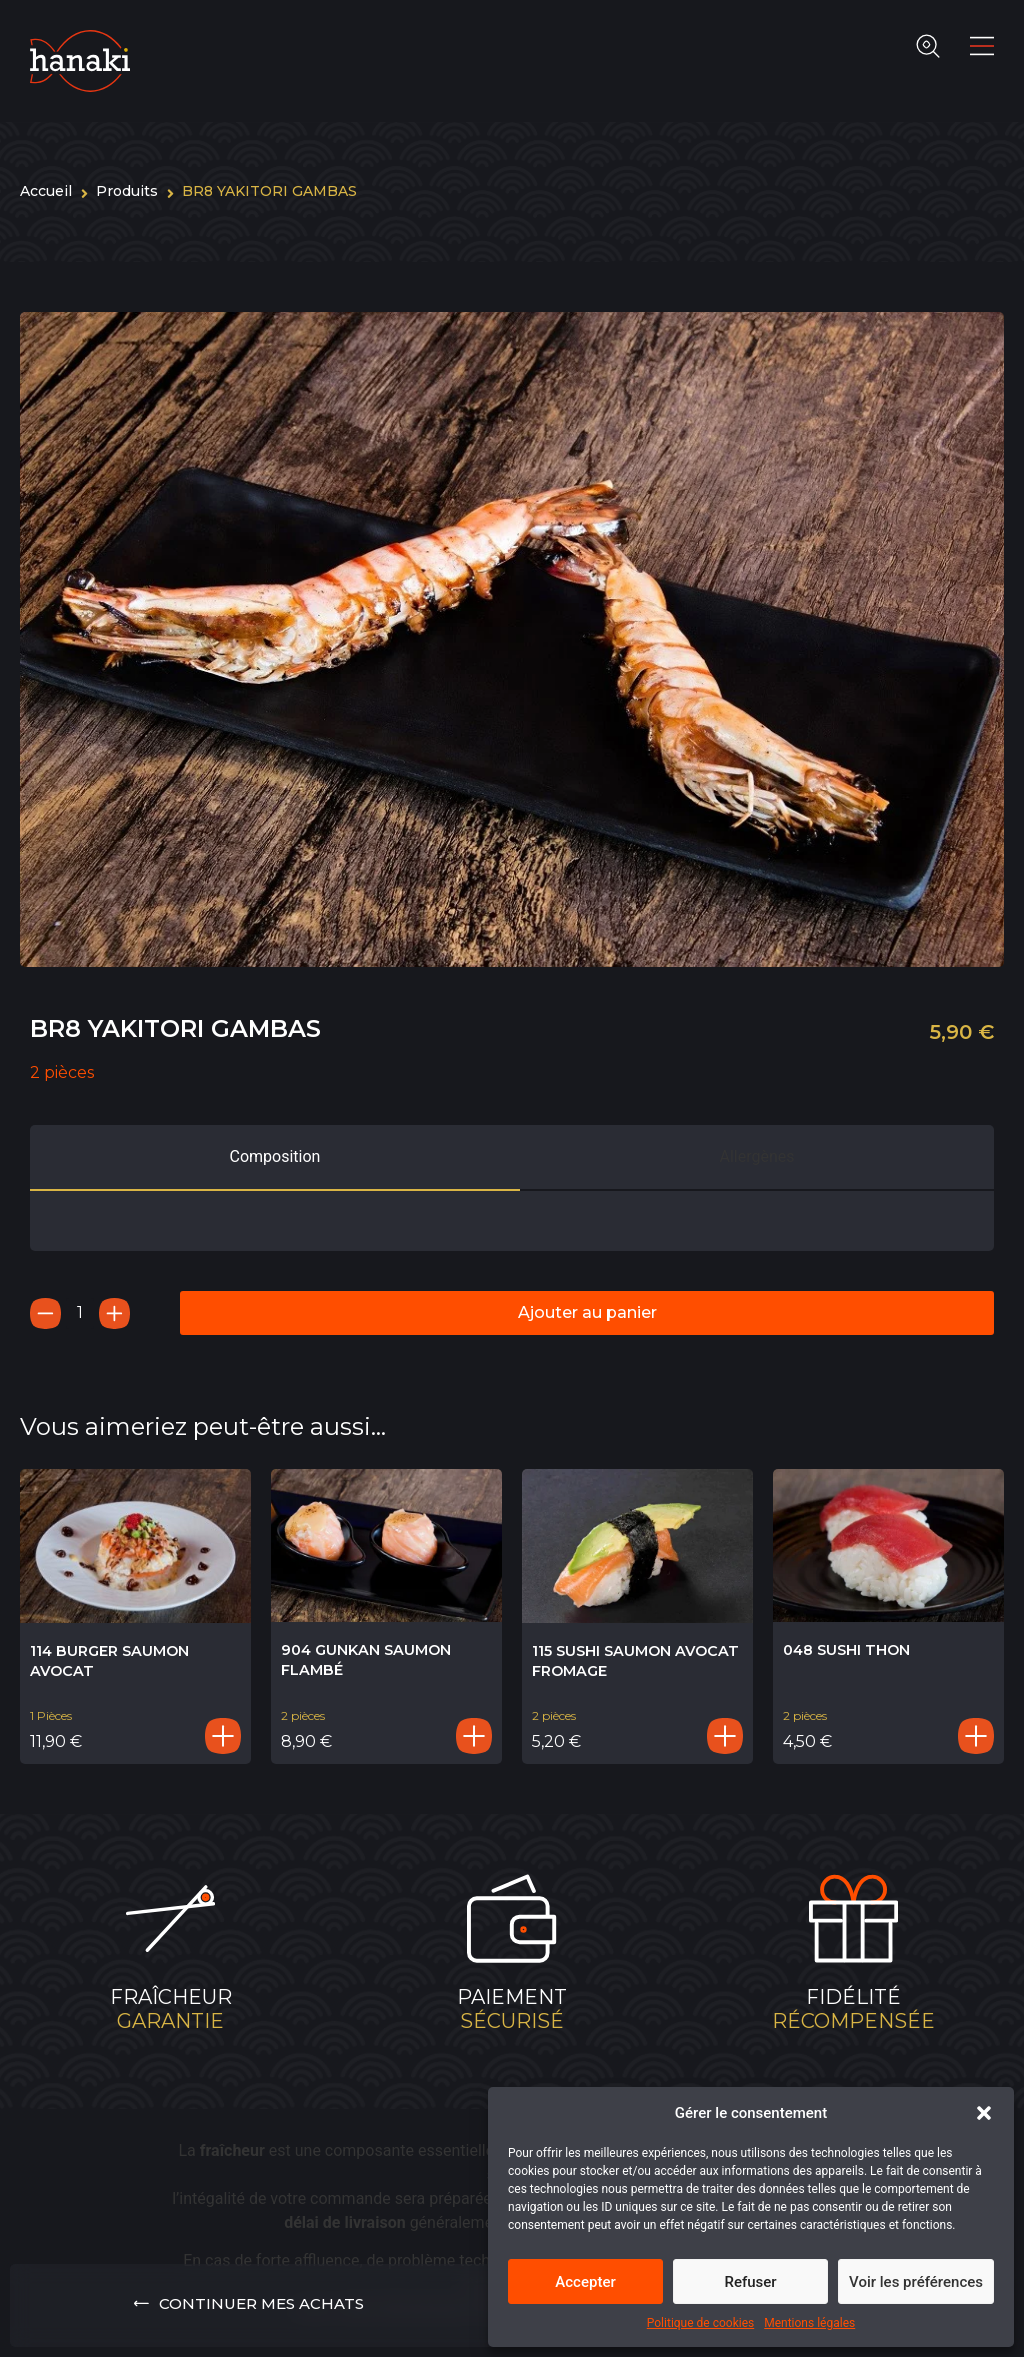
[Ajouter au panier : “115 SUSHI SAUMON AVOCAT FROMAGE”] (725, 1736)
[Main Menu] (982, 46)
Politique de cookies (700, 2323)
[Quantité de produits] (80, 1313)
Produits (127, 191)
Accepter (585, 2282)
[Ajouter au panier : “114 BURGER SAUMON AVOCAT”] (223, 1736)
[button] (984, 2113)
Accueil (46, 191)
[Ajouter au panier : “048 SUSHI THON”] (976, 1736)
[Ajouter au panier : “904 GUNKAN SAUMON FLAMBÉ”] (474, 1736)
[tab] (275, 1158)
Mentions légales (809, 2323)
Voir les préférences (916, 2282)
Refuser (750, 2282)
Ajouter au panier (587, 1312)
